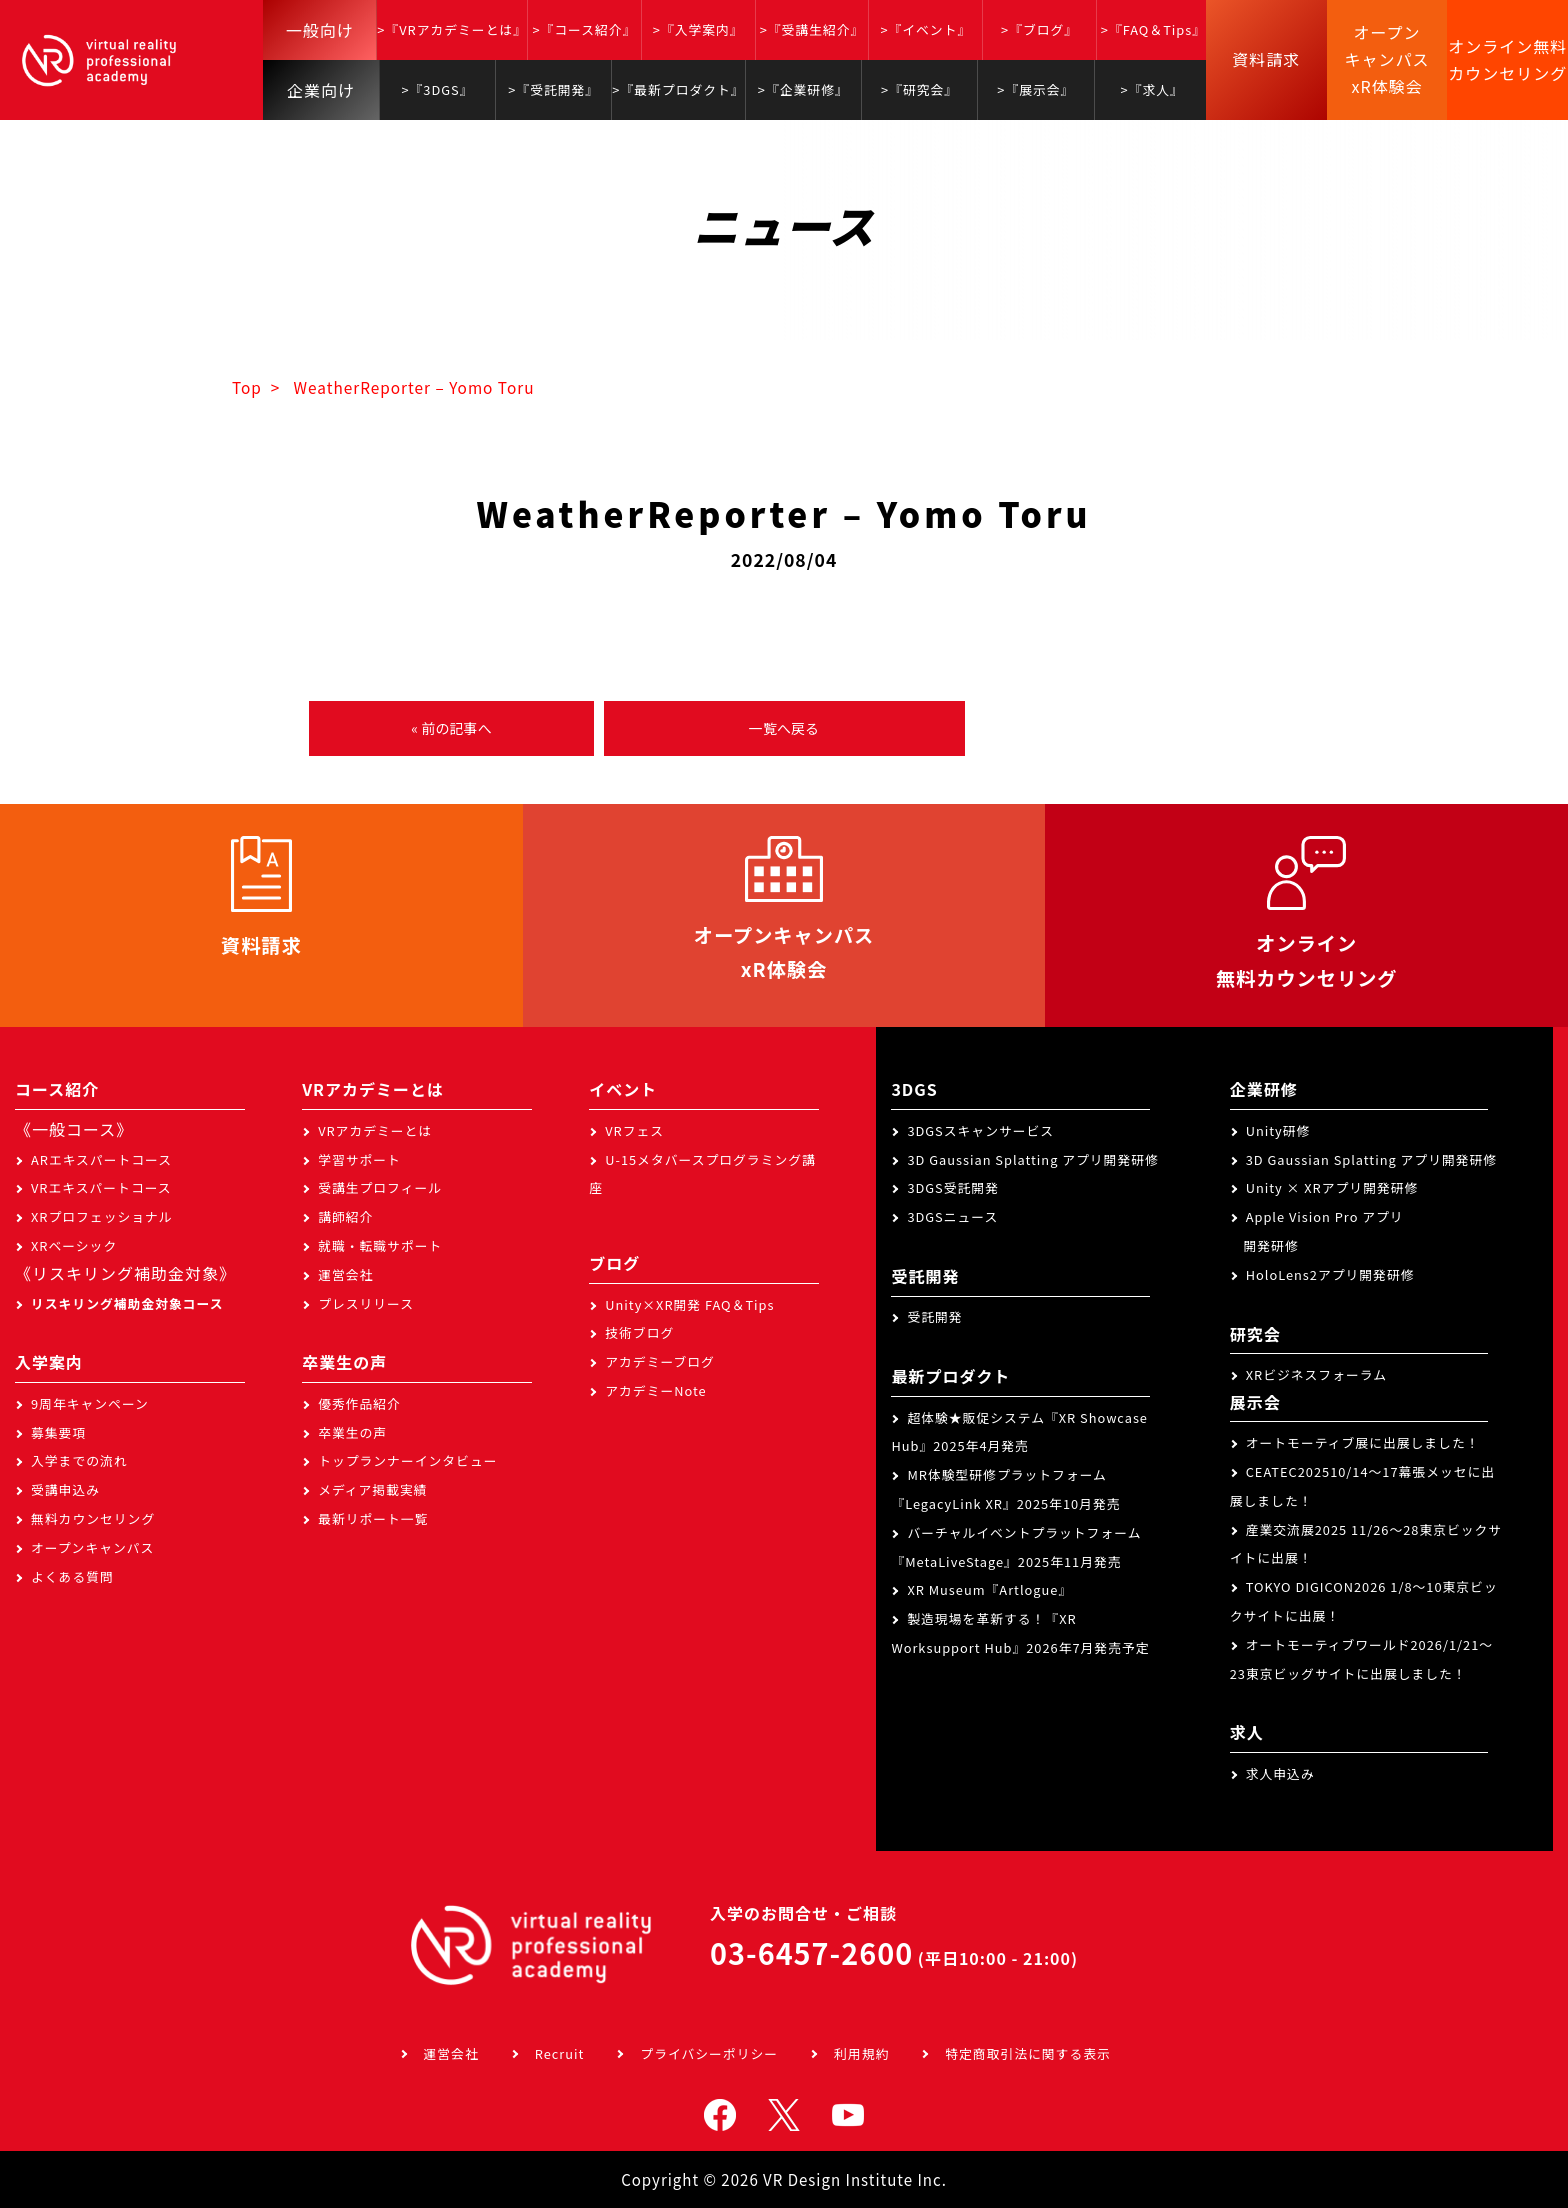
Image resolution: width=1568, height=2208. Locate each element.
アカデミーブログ (660, 1361)
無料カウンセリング (93, 1518)
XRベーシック (74, 1245)
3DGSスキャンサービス (980, 1130)
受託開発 (934, 1316)
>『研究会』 (919, 89)
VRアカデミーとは (375, 1130)
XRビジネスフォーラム (1316, 1374)
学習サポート (359, 1159)
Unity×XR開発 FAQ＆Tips (689, 1304)
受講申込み (65, 1489)
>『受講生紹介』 (812, 29)
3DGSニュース (952, 1216)
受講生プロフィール (380, 1187)
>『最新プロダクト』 (678, 89)
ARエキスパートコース (101, 1159)
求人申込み (1280, 1773)
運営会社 (345, 1274)
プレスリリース (366, 1303)
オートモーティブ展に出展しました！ (1363, 1442)
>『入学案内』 (698, 29)
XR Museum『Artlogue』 (989, 1589)
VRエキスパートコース (101, 1187)
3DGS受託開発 (953, 1187)
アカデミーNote (655, 1390)
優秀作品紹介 (359, 1403)
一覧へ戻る (784, 728)
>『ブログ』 (1039, 29)
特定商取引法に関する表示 (1028, 2053)
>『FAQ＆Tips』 (1153, 29)
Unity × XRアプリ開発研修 (1332, 1187)
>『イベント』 (925, 29)
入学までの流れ (79, 1460)
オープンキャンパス (92, 1547)
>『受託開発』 (553, 89)
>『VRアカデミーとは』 (452, 29)
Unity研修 (1278, 1130)
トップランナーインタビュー (407, 1460)
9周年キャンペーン (90, 1403)
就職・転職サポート (380, 1245)
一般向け (320, 30)
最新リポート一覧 (373, 1518)
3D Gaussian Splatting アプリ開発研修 (1032, 1159)
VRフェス (634, 1130)
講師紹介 (345, 1216)
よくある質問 (72, 1576)
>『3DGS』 (437, 89)
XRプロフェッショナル (102, 1216)
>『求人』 (1152, 89)
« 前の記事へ (451, 728)
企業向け (321, 90)
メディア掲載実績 (372, 1489)
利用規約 (861, 2053)
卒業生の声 (352, 1432)
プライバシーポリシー (709, 2053)
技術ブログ (639, 1332)
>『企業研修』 (803, 89)
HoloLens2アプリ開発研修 (1330, 1274)
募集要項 (58, 1432)
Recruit (560, 2053)
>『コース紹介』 (584, 29)
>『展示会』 (1035, 89)
